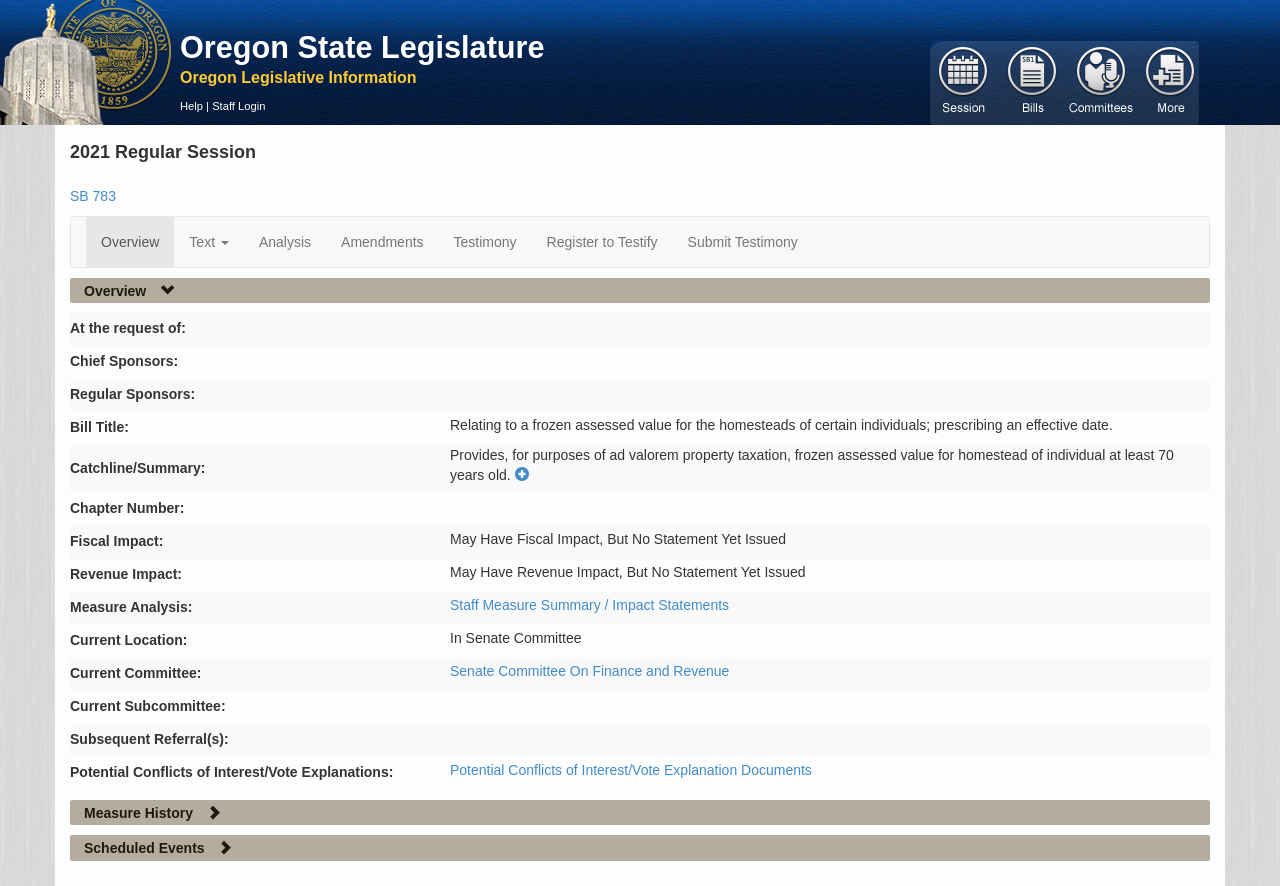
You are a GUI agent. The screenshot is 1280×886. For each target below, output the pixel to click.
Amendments (382, 242)
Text (209, 242)
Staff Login (238, 106)
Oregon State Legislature (362, 47)
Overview (130, 242)
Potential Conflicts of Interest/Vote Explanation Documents (631, 770)
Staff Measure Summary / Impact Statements (589, 605)
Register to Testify (602, 242)
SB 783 (93, 196)
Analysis (285, 242)
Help (191, 106)
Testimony (485, 242)
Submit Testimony (743, 242)
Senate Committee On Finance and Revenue (589, 671)
